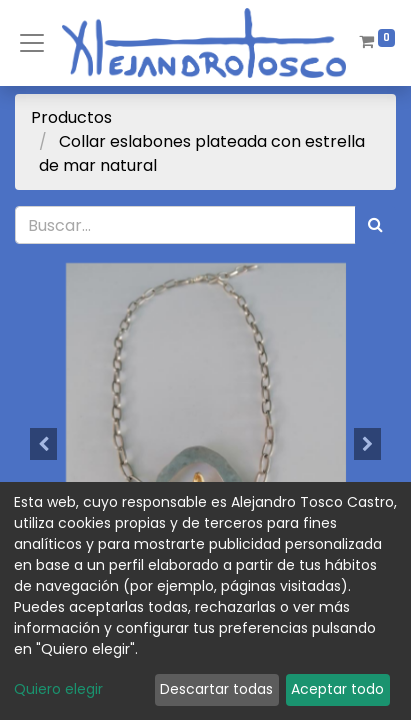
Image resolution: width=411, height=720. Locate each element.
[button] (43, 444)
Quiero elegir (58, 689)
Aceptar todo (337, 689)
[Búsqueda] (375, 225)
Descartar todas (216, 689)
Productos (71, 117)
